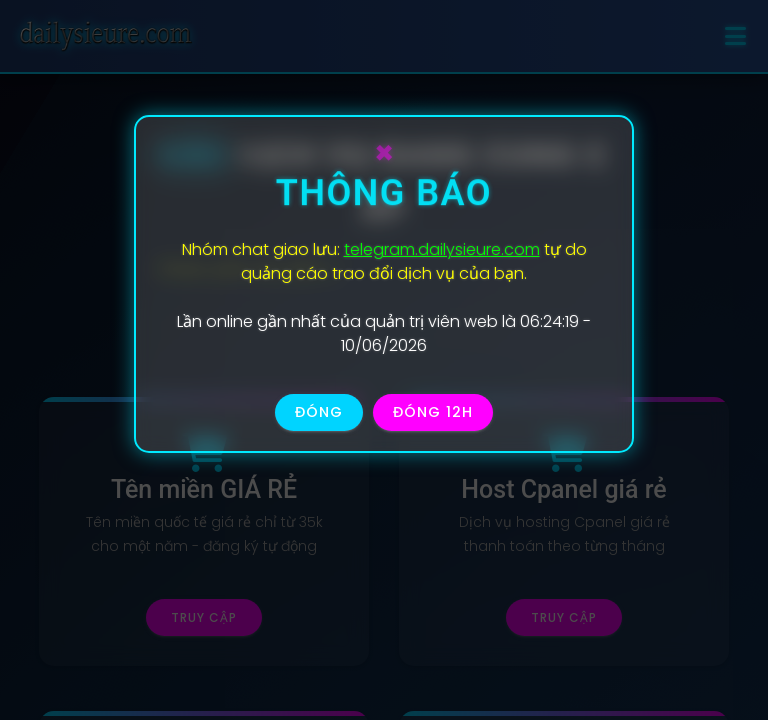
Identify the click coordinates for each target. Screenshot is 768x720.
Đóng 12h (433, 412)
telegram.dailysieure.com (442, 249)
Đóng (319, 412)
